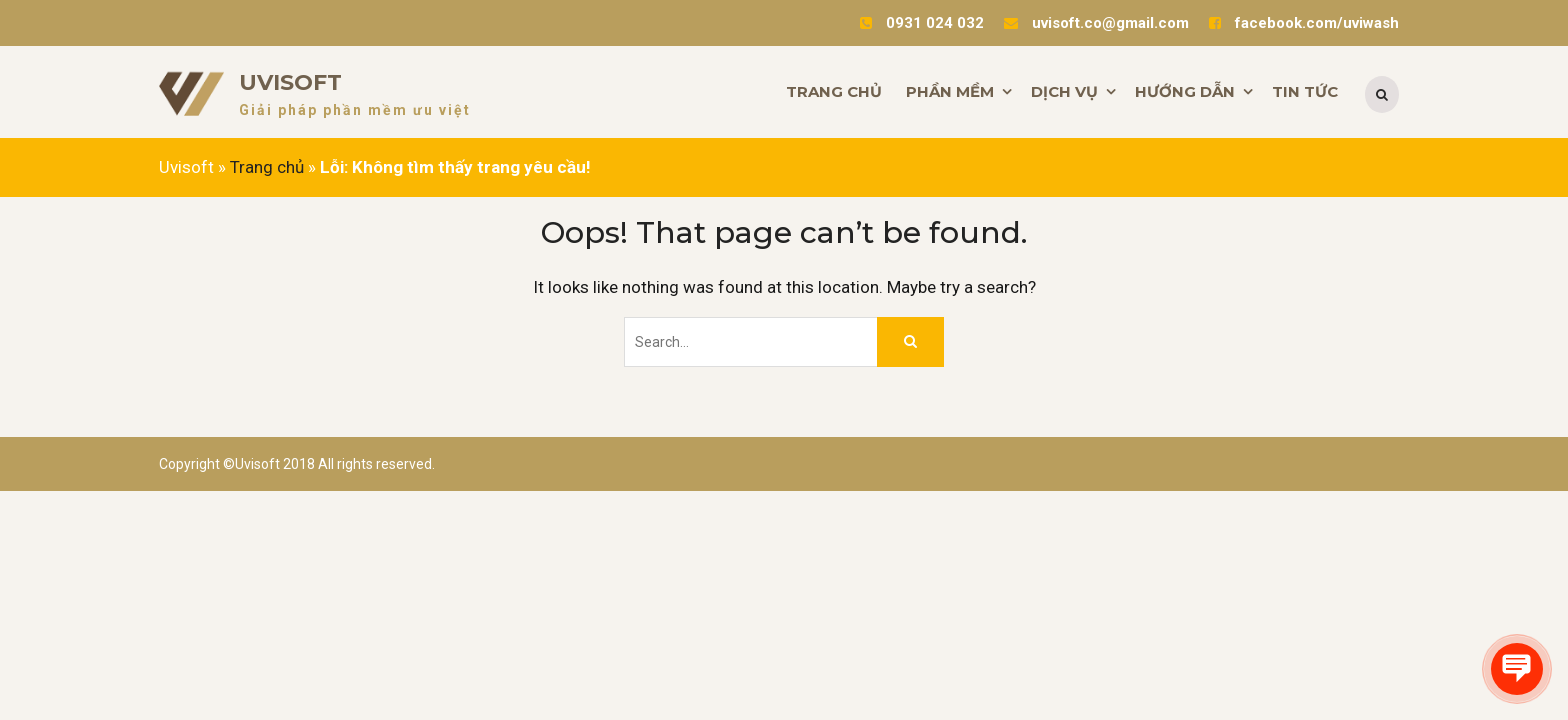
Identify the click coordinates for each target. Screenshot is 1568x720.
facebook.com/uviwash (1317, 23)
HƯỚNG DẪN (1185, 91)
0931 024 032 (935, 23)
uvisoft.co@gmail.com (1110, 23)
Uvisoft (290, 82)
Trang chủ (267, 167)
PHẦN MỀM (950, 91)
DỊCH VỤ (1064, 91)
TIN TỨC (1305, 91)
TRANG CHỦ (834, 91)
